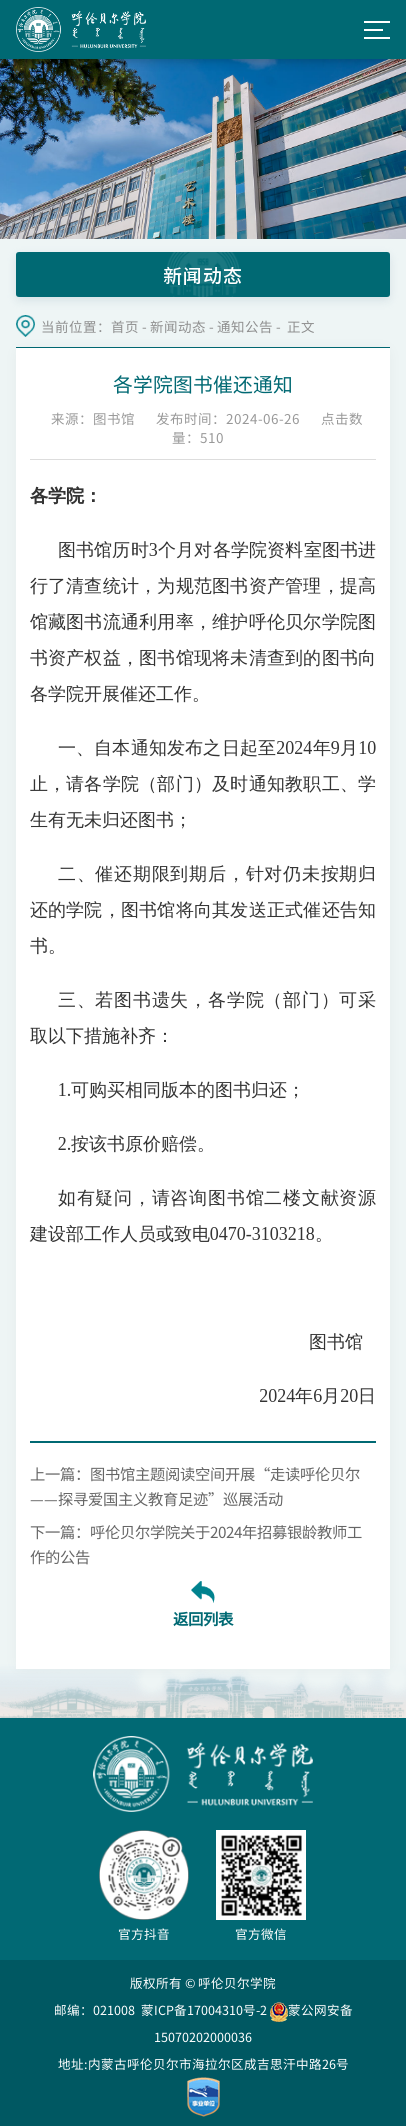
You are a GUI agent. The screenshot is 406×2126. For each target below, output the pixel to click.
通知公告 (245, 326)
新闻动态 (178, 326)
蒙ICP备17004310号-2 (204, 2009)
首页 (125, 326)
